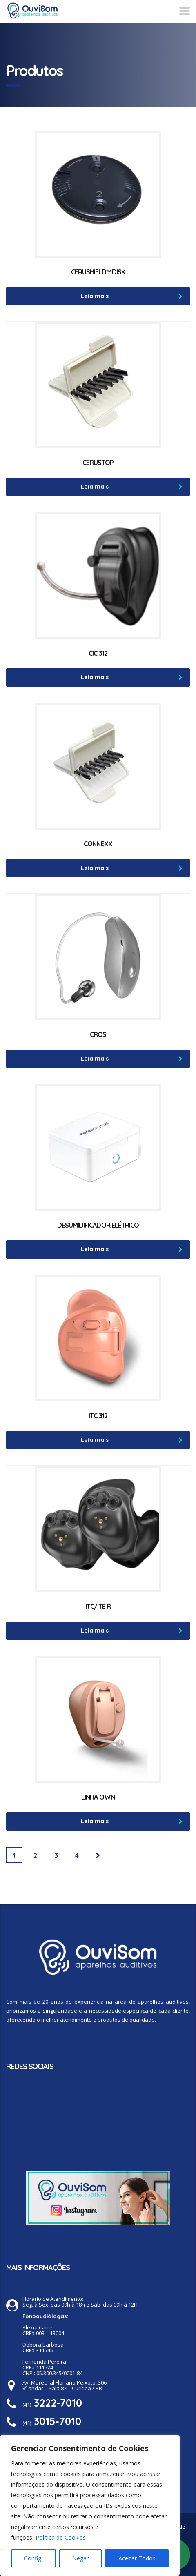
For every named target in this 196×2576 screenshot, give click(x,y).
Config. (33, 2558)
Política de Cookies (61, 2537)
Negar (80, 2558)
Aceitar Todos (137, 2558)
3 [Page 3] (56, 1855)
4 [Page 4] (77, 1855)
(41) (52, 2404)
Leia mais (132, 296)
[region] (90, 2505)
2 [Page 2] (35, 1855)
